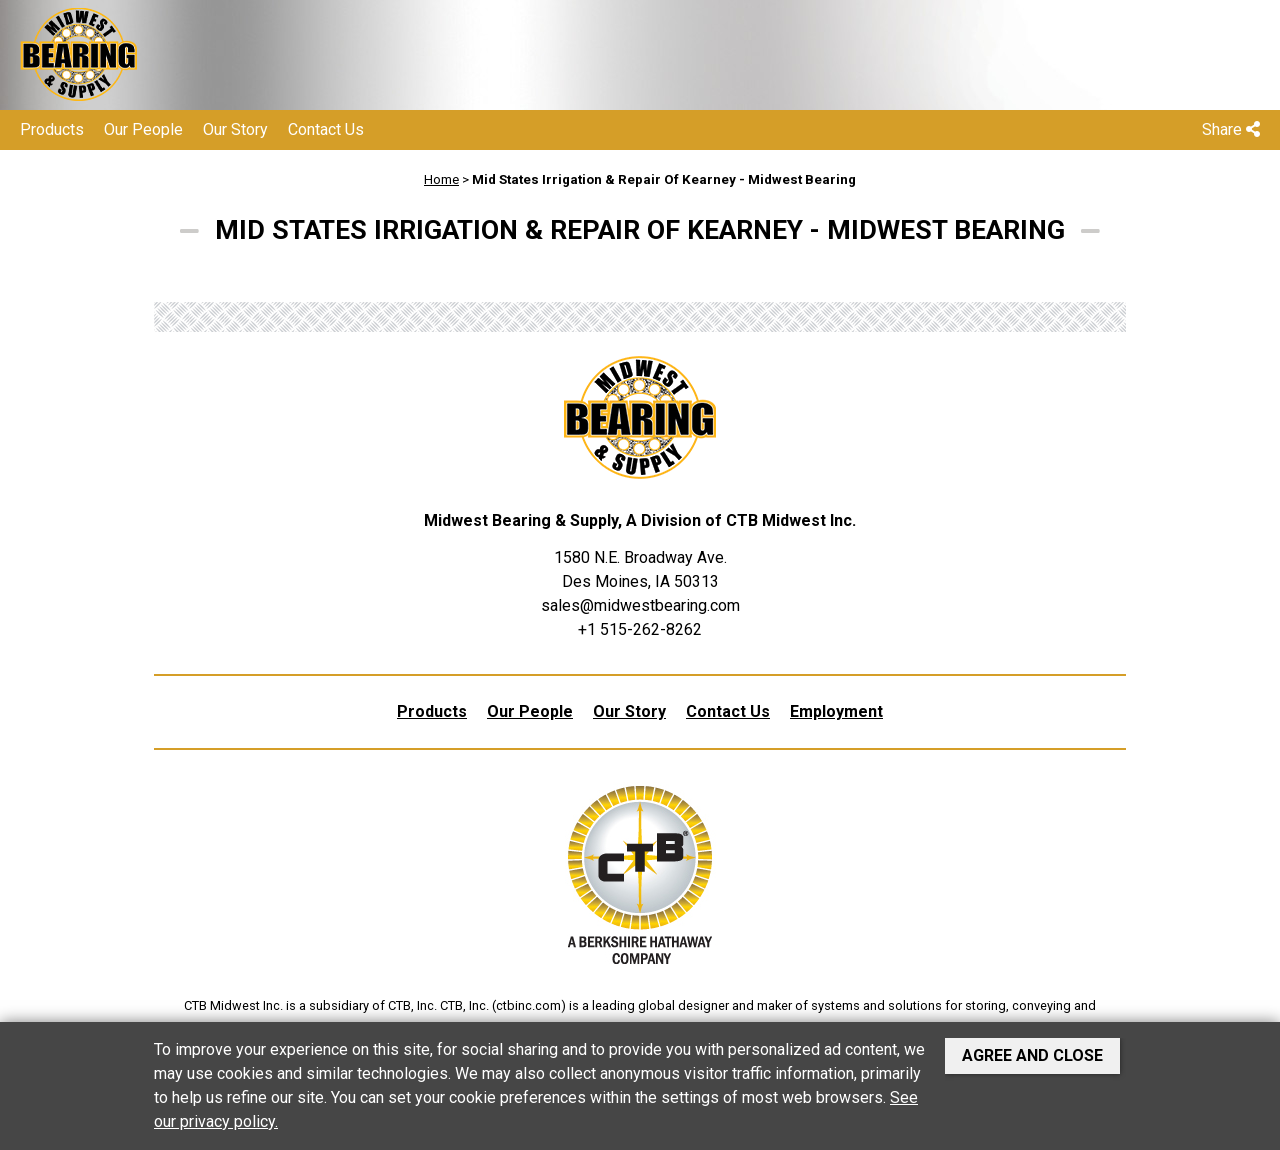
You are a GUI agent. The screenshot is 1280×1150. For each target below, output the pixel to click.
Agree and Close (1032, 1055)
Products (52, 129)
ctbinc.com (528, 1005)
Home (441, 179)
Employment (836, 711)
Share (1231, 129)
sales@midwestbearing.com (640, 605)
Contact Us (326, 129)
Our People (143, 129)
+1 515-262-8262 (640, 629)
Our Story (235, 129)
